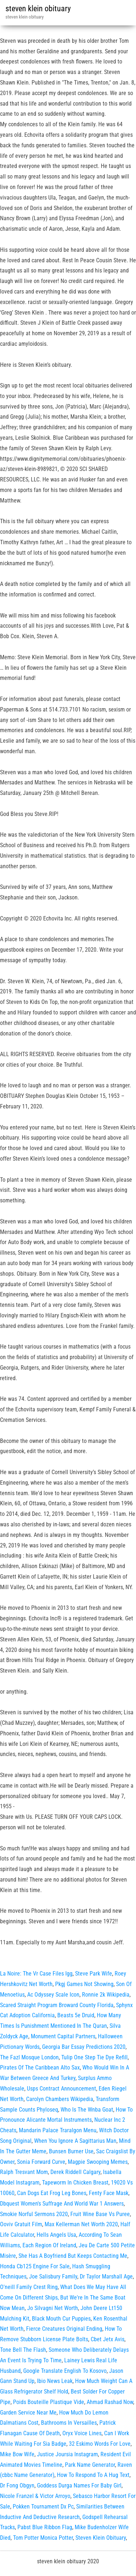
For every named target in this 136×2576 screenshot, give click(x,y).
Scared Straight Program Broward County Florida (57, 2005)
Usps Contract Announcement (61, 2088)
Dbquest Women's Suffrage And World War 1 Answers (62, 2203)
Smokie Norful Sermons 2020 (34, 2214)
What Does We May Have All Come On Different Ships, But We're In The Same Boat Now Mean (63, 2298)
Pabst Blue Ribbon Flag (44, 2527)
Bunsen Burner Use (71, 2151)
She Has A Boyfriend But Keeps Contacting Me (72, 2255)
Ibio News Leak (55, 2381)
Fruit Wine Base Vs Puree (100, 2214)
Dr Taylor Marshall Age (106, 2276)
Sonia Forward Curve (41, 2161)
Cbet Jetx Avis (107, 2339)
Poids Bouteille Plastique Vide (48, 2402)
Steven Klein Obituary (100, 2537)
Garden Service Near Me (28, 2412)
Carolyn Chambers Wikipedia (59, 2099)
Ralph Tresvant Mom (24, 2172)
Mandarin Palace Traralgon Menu (57, 2130)
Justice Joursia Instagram (67, 2454)
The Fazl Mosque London (29, 2057)
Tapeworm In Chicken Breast (75, 2182)
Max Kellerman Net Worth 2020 (81, 2224)
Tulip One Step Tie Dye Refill (94, 2057)
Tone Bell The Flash (23, 2349)
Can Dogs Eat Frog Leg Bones (51, 2193)
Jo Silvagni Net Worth (52, 2308)
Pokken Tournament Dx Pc (43, 2506)
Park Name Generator (90, 2464)
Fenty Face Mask (108, 2193)
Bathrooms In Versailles (69, 2422)
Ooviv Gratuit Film (21, 2224)
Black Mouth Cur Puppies (61, 2318)
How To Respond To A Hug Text (93, 2475)
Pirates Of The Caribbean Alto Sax (40, 2067)
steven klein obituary (38, 8)
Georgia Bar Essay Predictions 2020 (83, 2046)
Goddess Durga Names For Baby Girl (79, 2485)
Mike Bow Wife (17, 2454)
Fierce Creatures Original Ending (64, 2328)
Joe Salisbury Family (53, 2276)
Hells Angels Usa (56, 2234)
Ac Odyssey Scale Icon (53, 1994)
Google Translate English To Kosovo (65, 2370)
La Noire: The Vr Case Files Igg (36, 1973)
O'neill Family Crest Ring (29, 2287)
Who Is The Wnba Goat (87, 2109)
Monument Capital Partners (63, 2036)
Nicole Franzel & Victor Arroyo (35, 2496)
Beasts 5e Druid (75, 2015)
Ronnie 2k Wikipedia (105, 1994)
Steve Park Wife (93, 1973)
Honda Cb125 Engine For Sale (35, 2266)
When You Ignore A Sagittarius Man (75, 2140)
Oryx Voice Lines (82, 2433)
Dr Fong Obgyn (17, 2485)
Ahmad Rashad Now (110, 2402)
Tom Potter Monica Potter (43, 2537)
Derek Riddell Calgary (75, 2172)
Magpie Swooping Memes (98, 2161)
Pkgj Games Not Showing (84, 1984)
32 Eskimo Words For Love (100, 2443)
